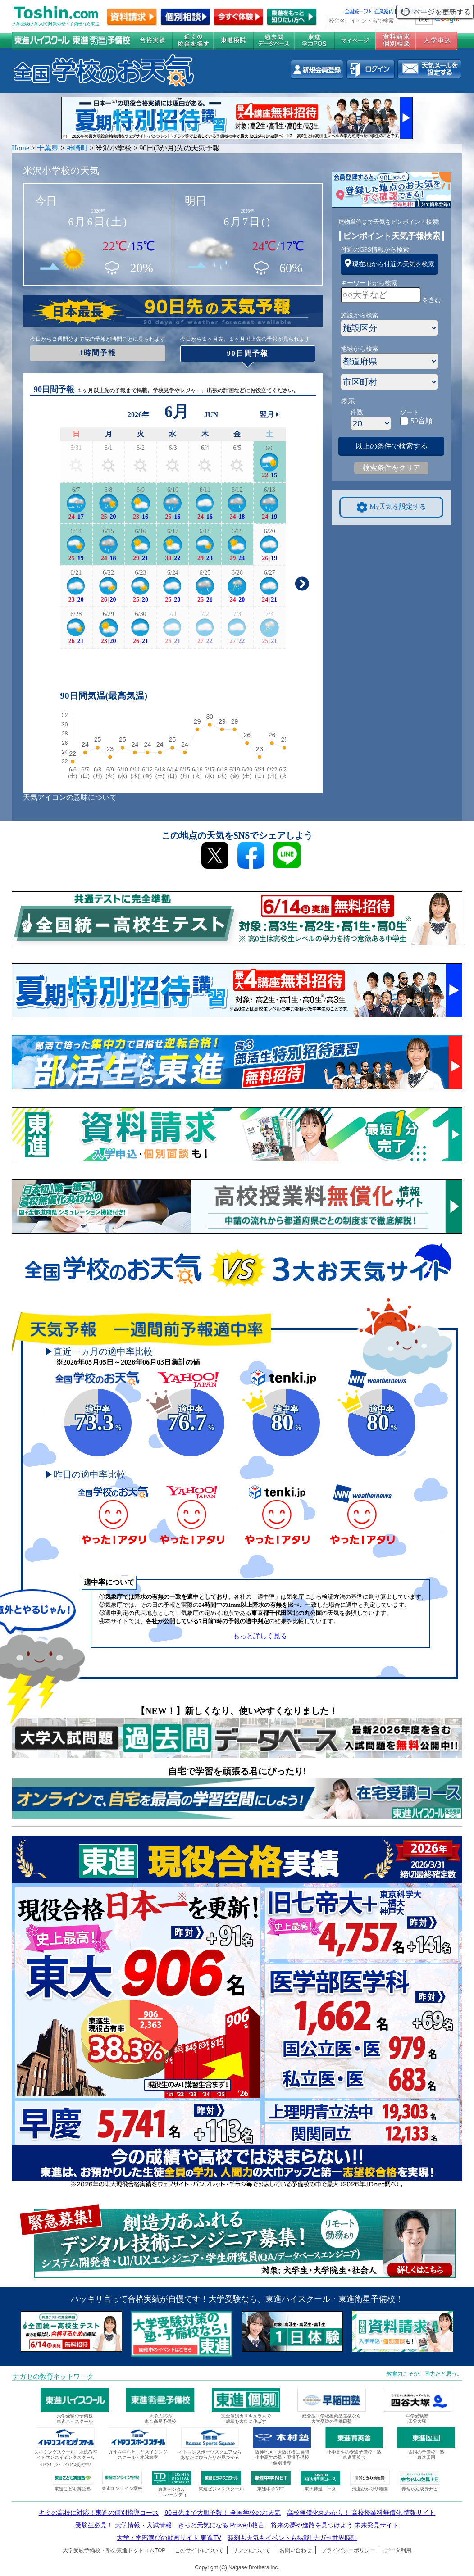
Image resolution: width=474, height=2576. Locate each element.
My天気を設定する (391, 507)
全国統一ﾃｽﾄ (358, 11)
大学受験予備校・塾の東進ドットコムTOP (114, 2550)
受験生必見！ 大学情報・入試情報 (123, 2525)
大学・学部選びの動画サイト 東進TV (169, 2537)
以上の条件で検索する (392, 446)
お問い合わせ (295, 2550)
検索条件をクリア (391, 468)
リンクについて (251, 2550)
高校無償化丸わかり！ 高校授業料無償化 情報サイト (361, 2512)
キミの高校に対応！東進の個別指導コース (99, 2512)
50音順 (422, 421)
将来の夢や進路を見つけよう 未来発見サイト (335, 2525)
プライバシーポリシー (348, 2550)
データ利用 (397, 2550)
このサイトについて (199, 2550)
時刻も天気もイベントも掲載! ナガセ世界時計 (292, 2537)
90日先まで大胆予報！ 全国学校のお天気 (222, 2512)
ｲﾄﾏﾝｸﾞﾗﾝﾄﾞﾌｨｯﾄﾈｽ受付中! (65, 2464)
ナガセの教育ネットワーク (53, 2376)
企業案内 (383, 11)
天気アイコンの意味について (70, 797)
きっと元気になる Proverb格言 (221, 2525)
